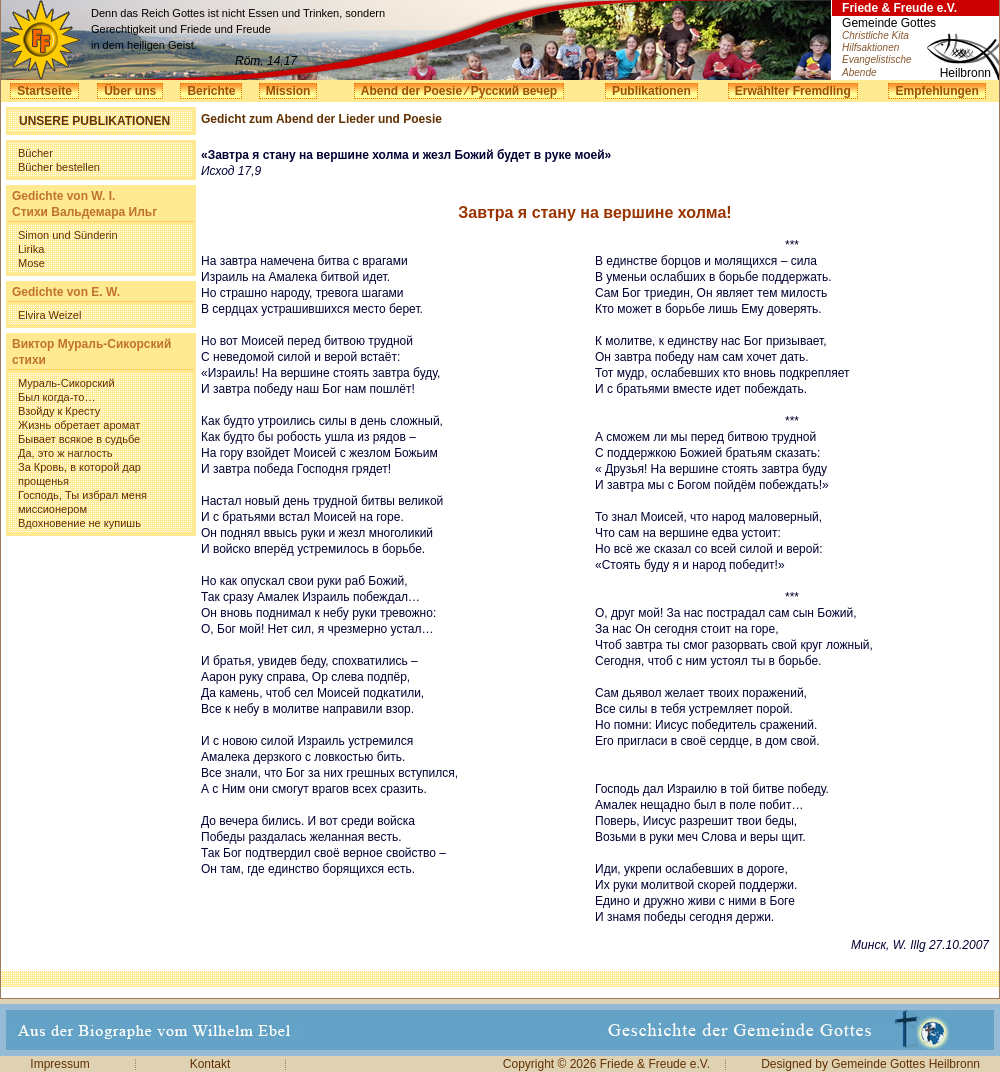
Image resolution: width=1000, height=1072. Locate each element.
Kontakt (210, 1064)
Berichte (211, 91)
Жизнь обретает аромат (79, 425)
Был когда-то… (56, 397)
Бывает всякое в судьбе (79, 439)
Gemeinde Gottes (889, 23)
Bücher (35, 153)
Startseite (44, 91)
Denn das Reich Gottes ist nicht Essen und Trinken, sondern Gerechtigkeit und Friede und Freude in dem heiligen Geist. (238, 29)
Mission (288, 91)
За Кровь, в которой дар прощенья (79, 474)
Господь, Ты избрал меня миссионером (82, 502)
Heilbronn (965, 73)
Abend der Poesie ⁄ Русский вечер (459, 91)
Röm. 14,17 (266, 61)
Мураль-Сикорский (66, 383)
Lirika (31, 249)
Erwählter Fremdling (793, 91)
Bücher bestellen (59, 167)
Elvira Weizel (49, 315)
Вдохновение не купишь (79, 523)
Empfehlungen (936, 91)
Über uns (130, 91)
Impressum (59, 1064)
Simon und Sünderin (68, 235)
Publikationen (651, 91)
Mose (31, 263)
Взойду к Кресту (59, 411)
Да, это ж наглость (65, 453)
